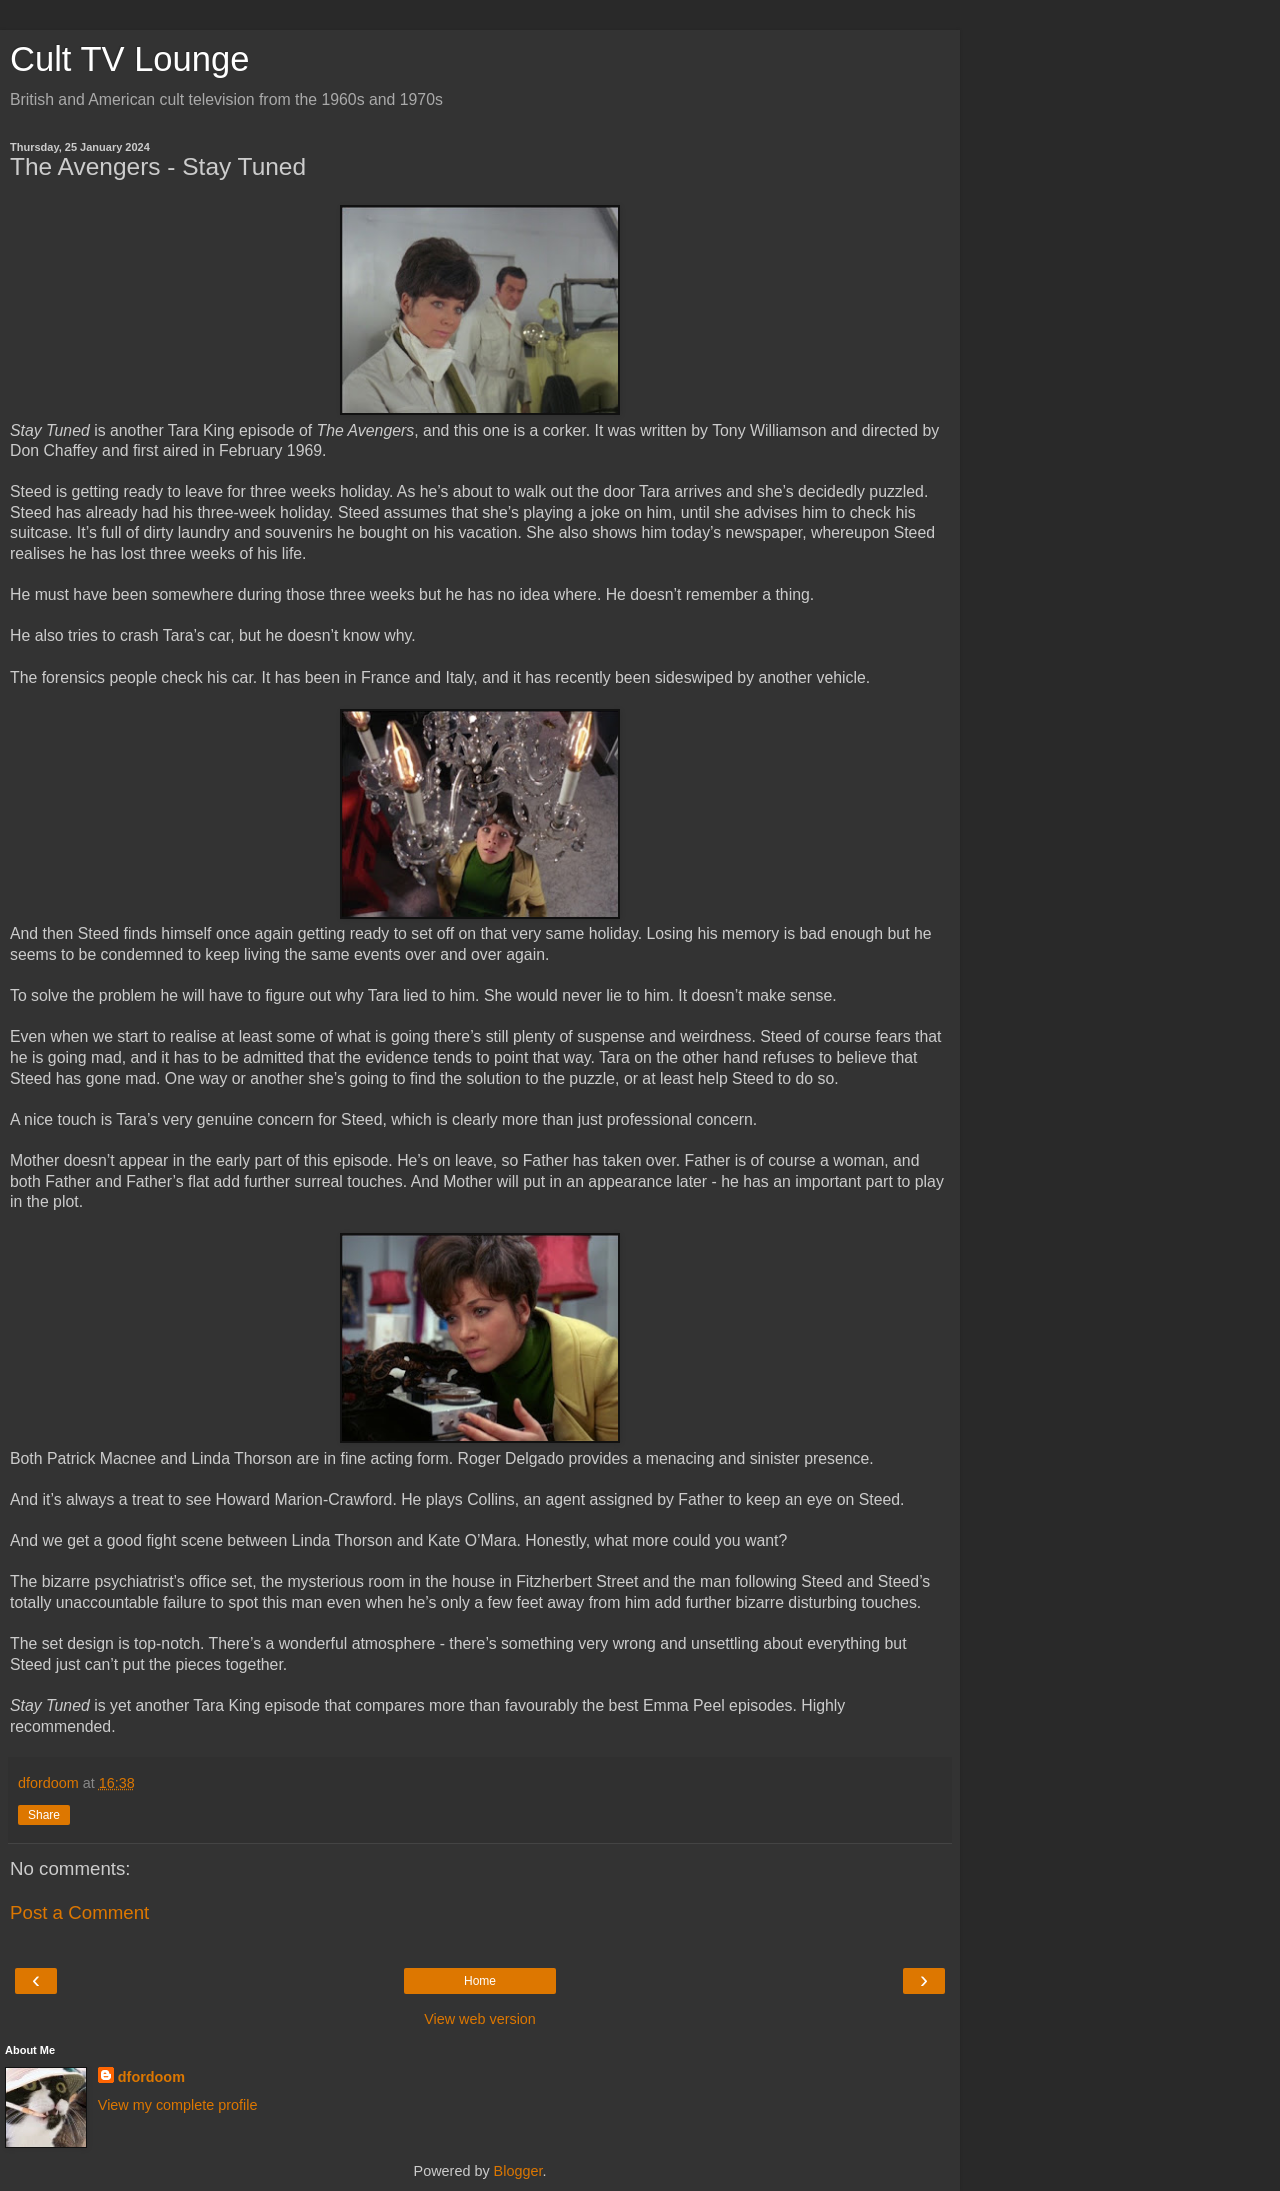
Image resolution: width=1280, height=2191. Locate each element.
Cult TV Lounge (129, 59)
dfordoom (151, 2077)
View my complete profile (178, 2105)
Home (480, 1981)
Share (44, 1815)
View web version (480, 2019)
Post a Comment (79, 1912)
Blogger (518, 2171)
